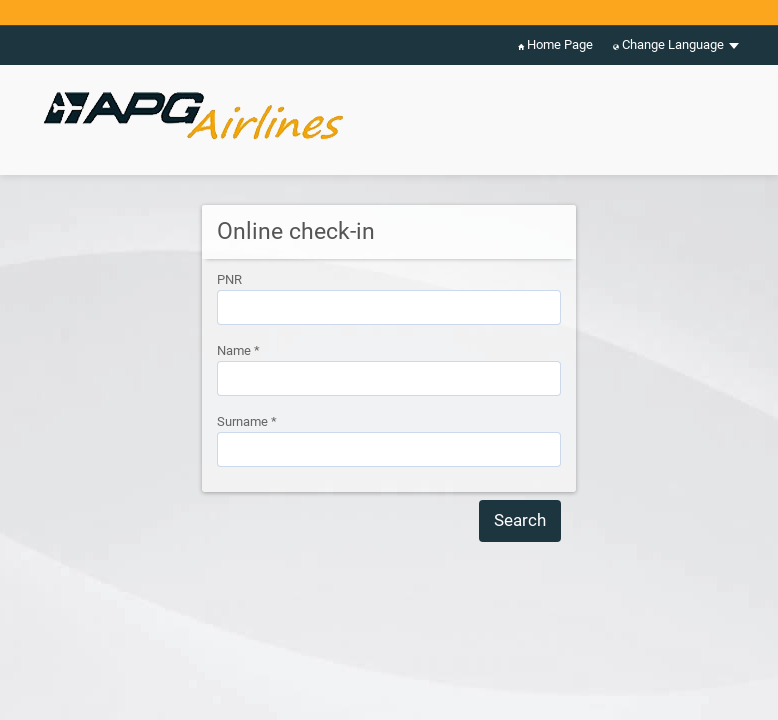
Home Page (555, 45)
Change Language (676, 45)
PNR (229, 279)
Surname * (247, 421)
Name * (238, 350)
